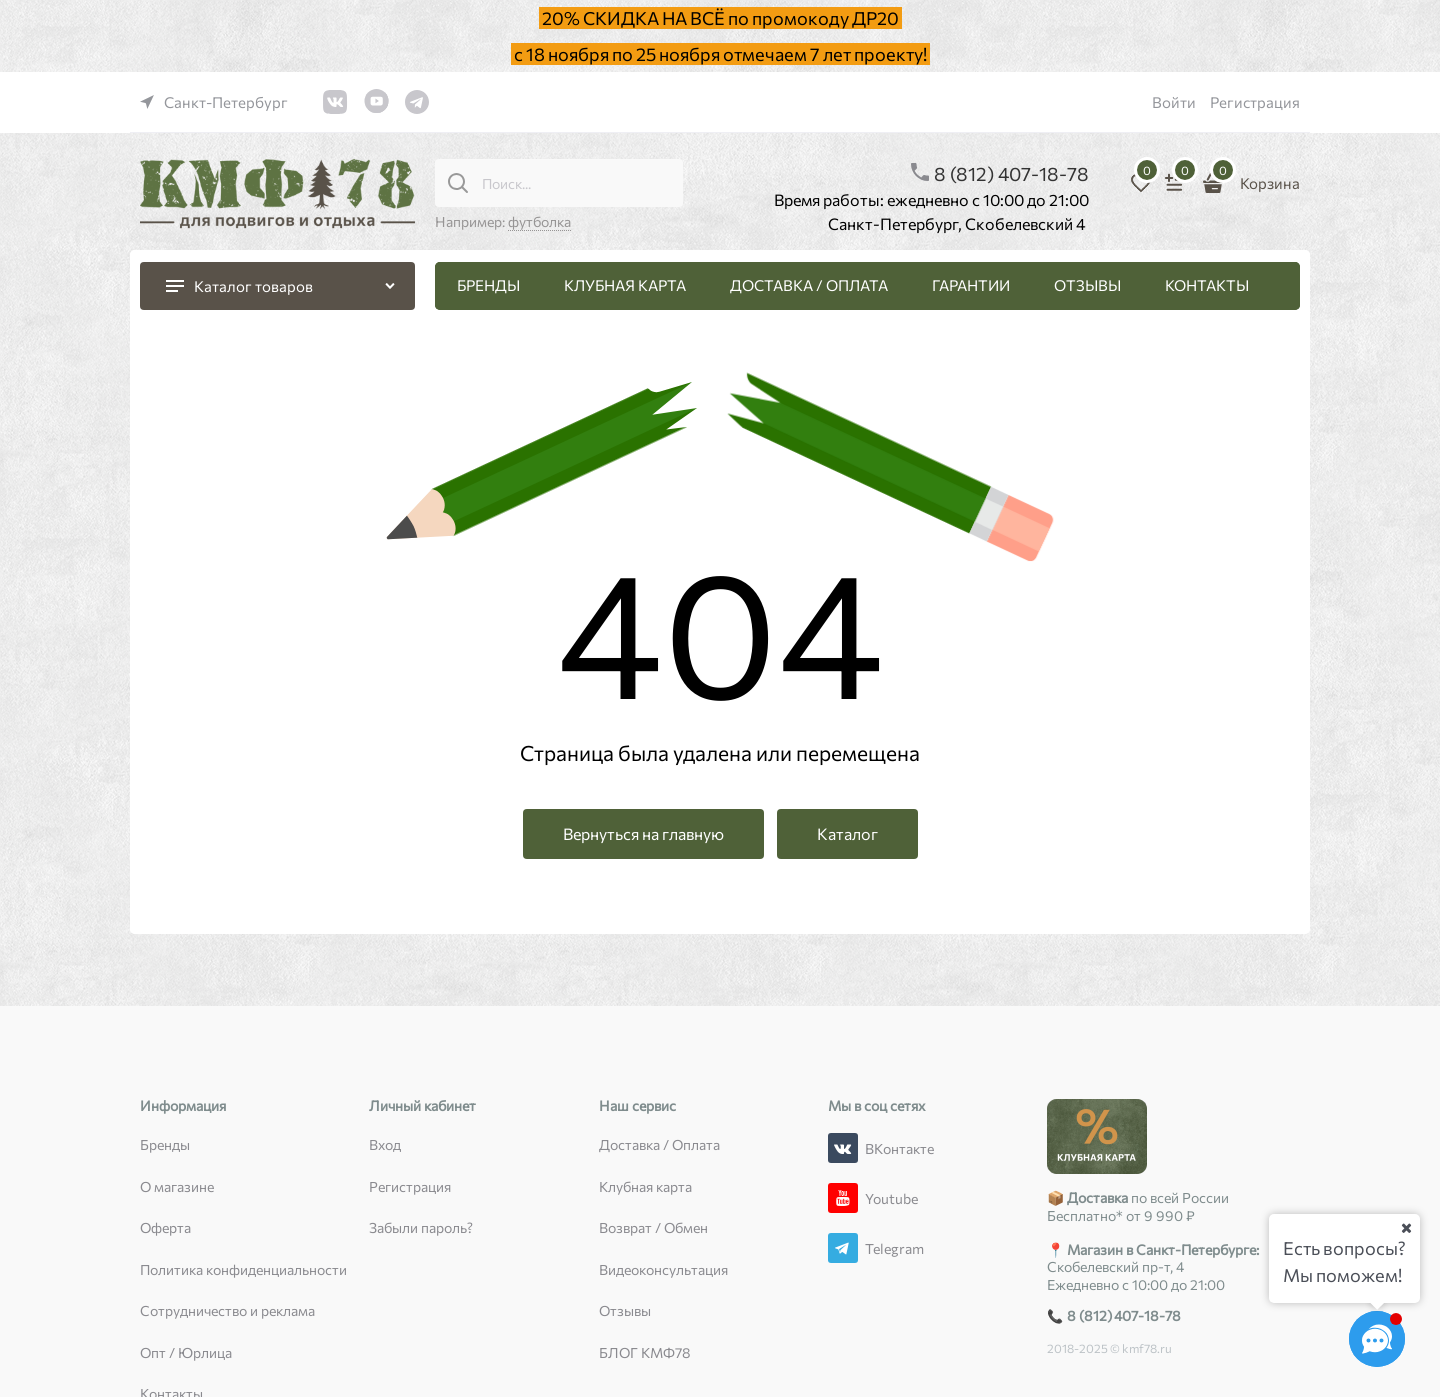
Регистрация (1255, 102)
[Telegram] (843, 1248)
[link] (214, 102)
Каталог (847, 833)
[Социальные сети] (1377, 1339)
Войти (1174, 102)
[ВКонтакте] (843, 1148)
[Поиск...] (458, 183)
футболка (539, 221)
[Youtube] (843, 1198)
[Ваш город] (1406, 1228)
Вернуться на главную (643, 833)
